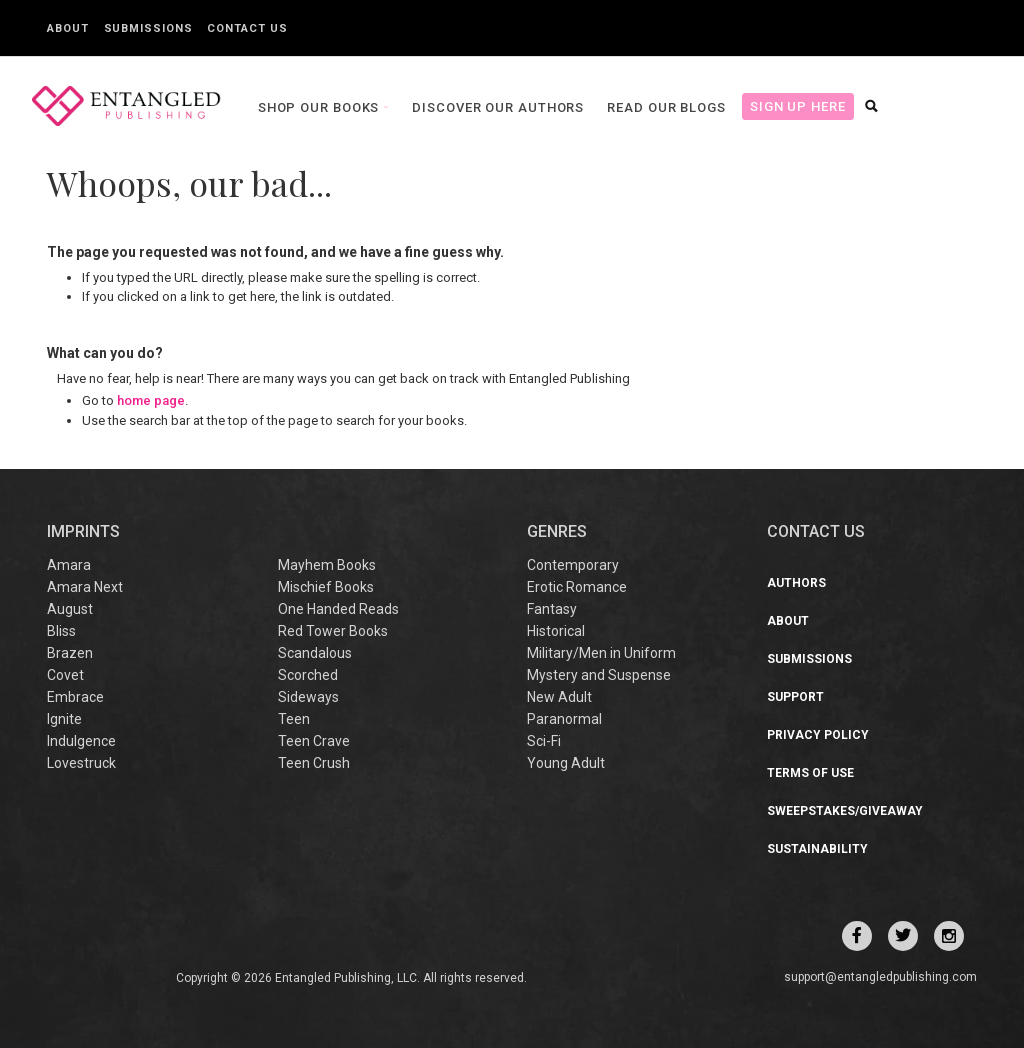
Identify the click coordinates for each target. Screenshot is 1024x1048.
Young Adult (566, 763)
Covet (65, 675)
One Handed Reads (338, 609)
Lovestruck (81, 763)
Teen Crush (314, 763)
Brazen (70, 653)
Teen (294, 719)
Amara (69, 565)
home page (151, 400)
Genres (557, 531)
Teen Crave (314, 741)
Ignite (64, 719)
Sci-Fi (544, 741)
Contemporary (573, 565)
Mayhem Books (327, 565)
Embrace (75, 697)
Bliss (61, 631)
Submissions (148, 28)
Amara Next (85, 587)
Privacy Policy (818, 735)
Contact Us (247, 28)
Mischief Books (326, 587)
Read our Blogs (657, 107)
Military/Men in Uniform (601, 653)
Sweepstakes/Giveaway (845, 811)
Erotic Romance (577, 587)
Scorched (308, 675)
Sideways (308, 697)
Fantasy (552, 609)
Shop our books (311, 107)
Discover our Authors (489, 107)
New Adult (559, 697)
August (70, 609)
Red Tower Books (333, 631)
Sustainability (817, 849)
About (68, 28)
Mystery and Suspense (599, 675)
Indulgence (81, 741)
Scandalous (315, 653)
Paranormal (564, 719)
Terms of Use (810, 773)
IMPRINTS (83, 531)
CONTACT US (816, 531)
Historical (556, 631)
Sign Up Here (788, 106)
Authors (796, 583)
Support (795, 697)
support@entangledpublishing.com (880, 977)
